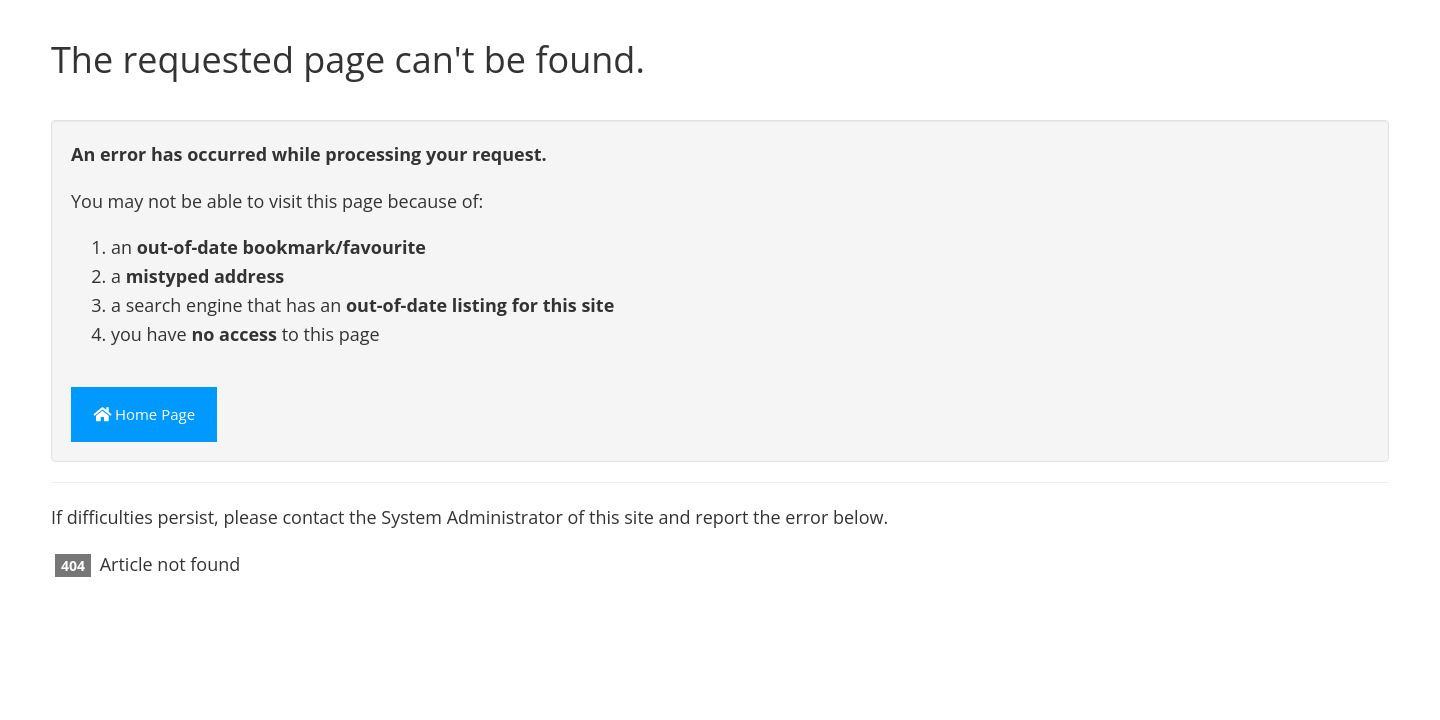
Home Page (144, 414)
